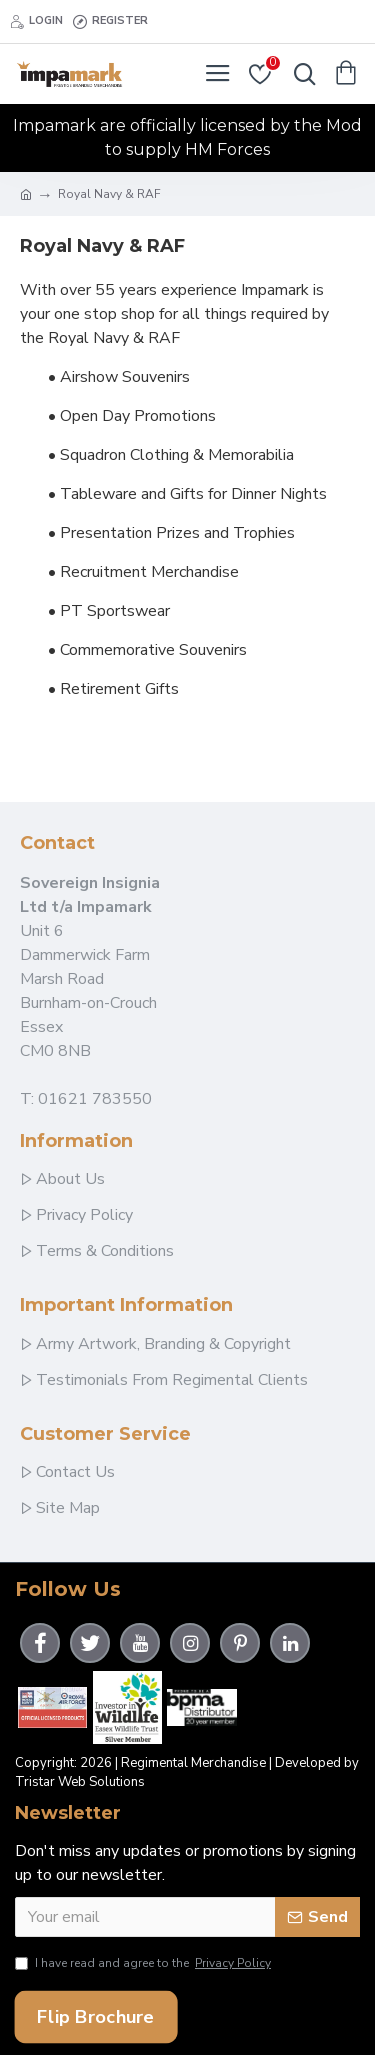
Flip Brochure (95, 2017)
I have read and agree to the (144, 1963)
